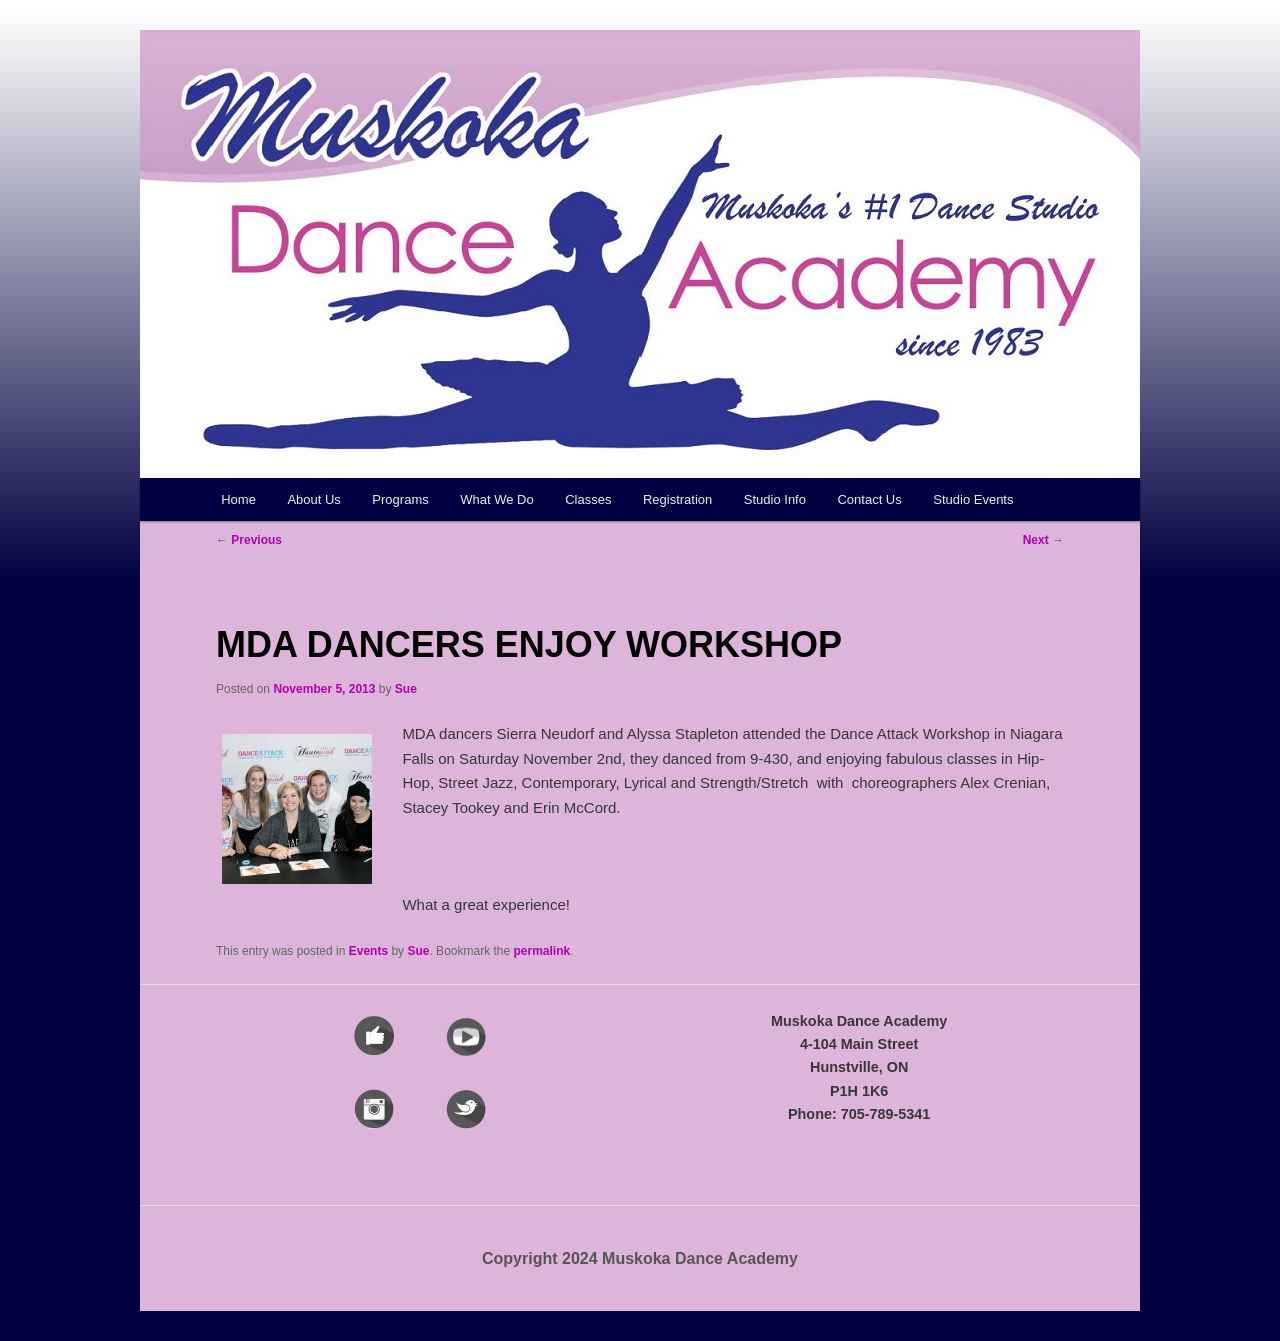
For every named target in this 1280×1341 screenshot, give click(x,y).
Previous (249, 540)
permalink (542, 951)
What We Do (496, 499)
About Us (313, 499)
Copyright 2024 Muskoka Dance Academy (640, 1258)
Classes (588, 499)
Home (238, 499)
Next (1043, 540)
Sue (406, 689)
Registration (677, 499)
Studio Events (973, 499)
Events (368, 951)
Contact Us (869, 499)
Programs (400, 499)
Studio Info (775, 499)
